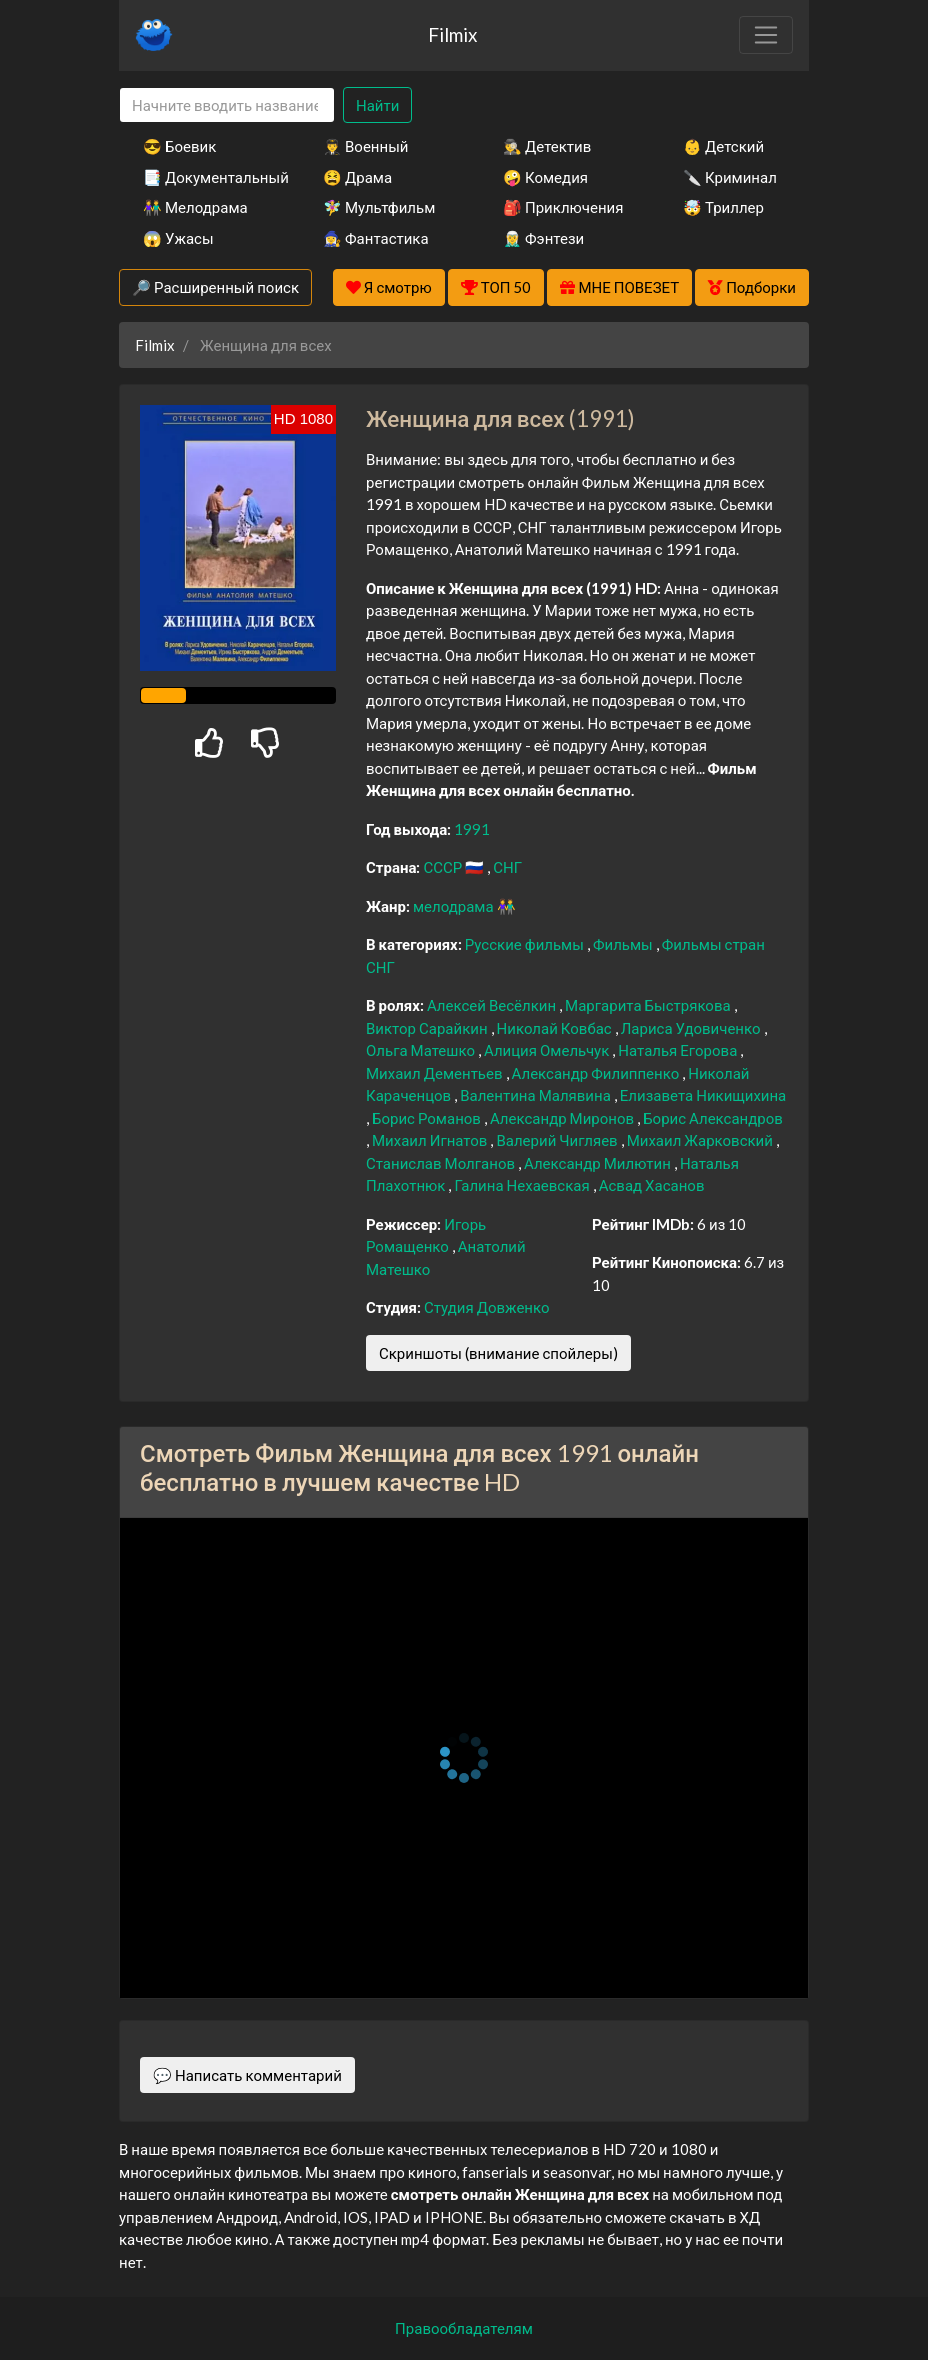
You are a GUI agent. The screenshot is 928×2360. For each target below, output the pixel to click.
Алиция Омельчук (548, 1050)
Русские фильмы (526, 944)
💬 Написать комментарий (247, 2075)
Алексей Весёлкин (493, 1005)
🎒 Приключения (563, 207)
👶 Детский (723, 146)
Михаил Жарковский (701, 1140)
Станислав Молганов (442, 1163)
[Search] (227, 105)
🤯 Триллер (723, 207)
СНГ (507, 867)
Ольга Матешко (422, 1050)
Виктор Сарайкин (428, 1028)
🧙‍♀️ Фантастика (376, 238)
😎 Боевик (179, 146)
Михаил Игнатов (431, 1140)
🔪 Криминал (730, 177)
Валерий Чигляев (558, 1140)
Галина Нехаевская (523, 1185)
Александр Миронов (563, 1118)
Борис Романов (428, 1118)
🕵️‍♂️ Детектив (547, 146)
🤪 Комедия (545, 177)
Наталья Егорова (679, 1050)
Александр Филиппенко (597, 1073)
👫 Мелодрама (195, 207)
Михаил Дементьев (436, 1073)
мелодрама (455, 906)
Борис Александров (713, 1118)
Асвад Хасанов (652, 1185)
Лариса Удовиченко (692, 1028)
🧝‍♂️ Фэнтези (543, 238)
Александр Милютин (599, 1163)
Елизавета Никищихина (703, 1095)
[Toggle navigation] (766, 35)
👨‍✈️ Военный (365, 146)
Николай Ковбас (556, 1028)
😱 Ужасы (178, 238)
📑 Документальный (206, 177)
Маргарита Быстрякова (649, 1005)
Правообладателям (464, 2328)
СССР (444, 867)
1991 (472, 829)
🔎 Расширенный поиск (215, 287)
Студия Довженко (487, 1307)
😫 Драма (357, 177)
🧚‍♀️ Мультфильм (379, 207)
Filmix (452, 34)
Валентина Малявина (537, 1095)
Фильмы (624, 944)
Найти (377, 105)
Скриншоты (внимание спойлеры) (498, 1353)
